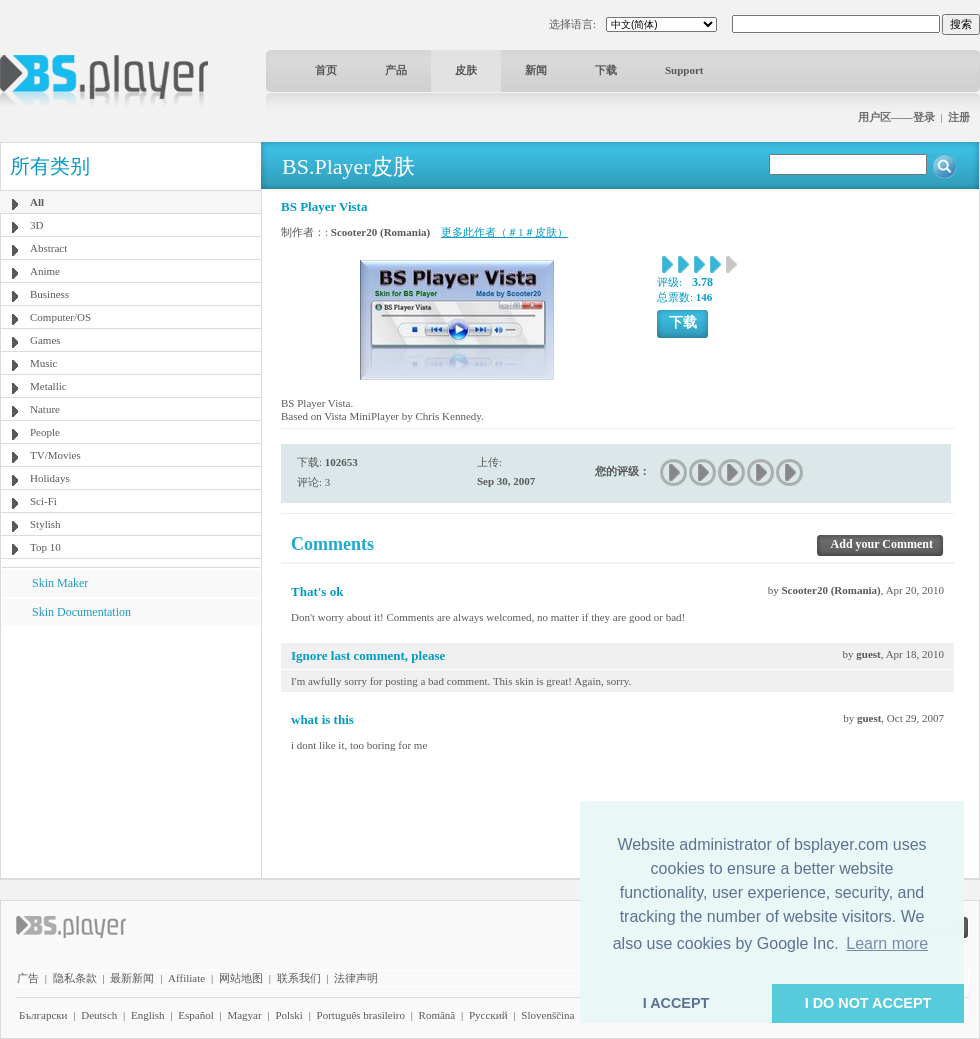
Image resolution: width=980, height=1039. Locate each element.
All (37, 202)
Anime (45, 271)
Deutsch (99, 1015)
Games (45, 340)
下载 (606, 70)
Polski (289, 1015)
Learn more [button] (887, 943)
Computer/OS (60, 317)
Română (437, 1015)
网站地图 (241, 978)
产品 (396, 70)
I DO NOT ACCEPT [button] (868, 1003)
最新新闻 (132, 978)
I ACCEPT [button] (676, 1003)
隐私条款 (75, 978)
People (45, 432)
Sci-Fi (43, 501)
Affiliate (186, 978)
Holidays (50, 478)
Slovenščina (547, 1015)
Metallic (48, 386)
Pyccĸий (488, 1015)
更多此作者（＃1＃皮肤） (504, 232)
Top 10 (45, 547)
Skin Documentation (81, 612)
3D (36, 225)
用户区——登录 (896, 117)
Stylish (45, 524)
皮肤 (466, 70)
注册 (959, 117)
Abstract (48, 248)
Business (49, 294)
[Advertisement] (131, 751)
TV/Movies (55, 455)
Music (44, 363)
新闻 (536, 70)
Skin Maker (60, 583)
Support (684, 70)
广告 (28, 978)
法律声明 (356, 978)
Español (195, 1015)
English (148, 1015)
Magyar (244, 1015)
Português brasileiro (361, 1015)
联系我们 (299, 978)
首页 (326, 70)
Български (43, 1015)
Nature (45, 409)
